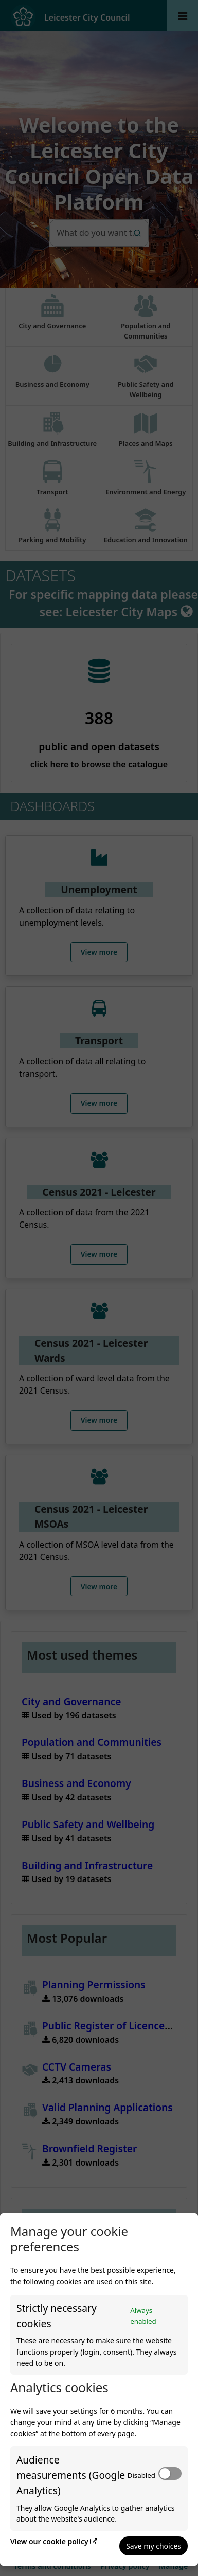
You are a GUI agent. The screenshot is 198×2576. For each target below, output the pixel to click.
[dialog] (99, 2389)
